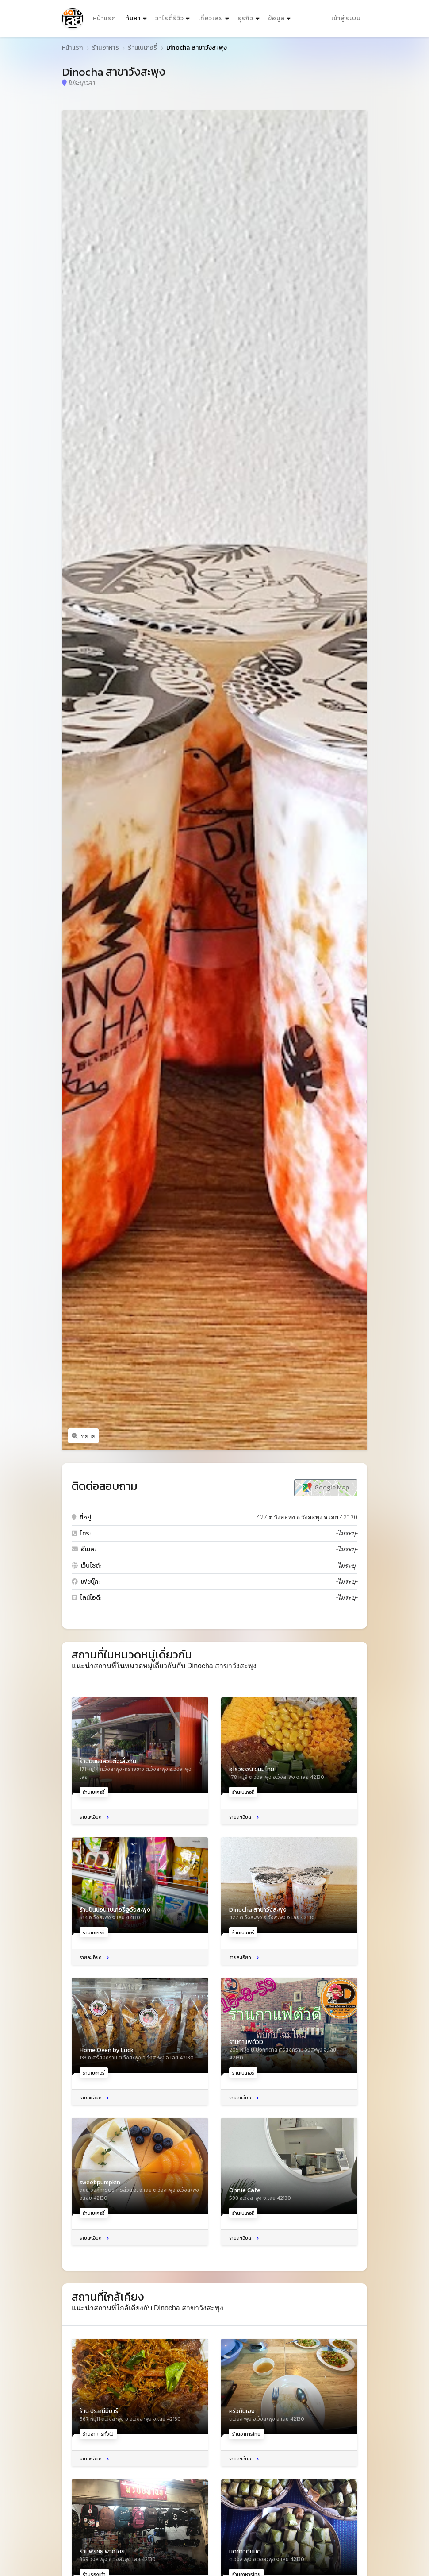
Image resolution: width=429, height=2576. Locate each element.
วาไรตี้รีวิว (169, 18)
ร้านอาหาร (105, 47)
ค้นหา (137, 16)
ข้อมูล (276, 18)
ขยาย (84, 1435)
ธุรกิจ (245, 18)
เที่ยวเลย (210, 18)
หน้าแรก (104, 18)
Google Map (326, 1488)
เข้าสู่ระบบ (346, 18)
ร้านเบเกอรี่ (142, 47)
